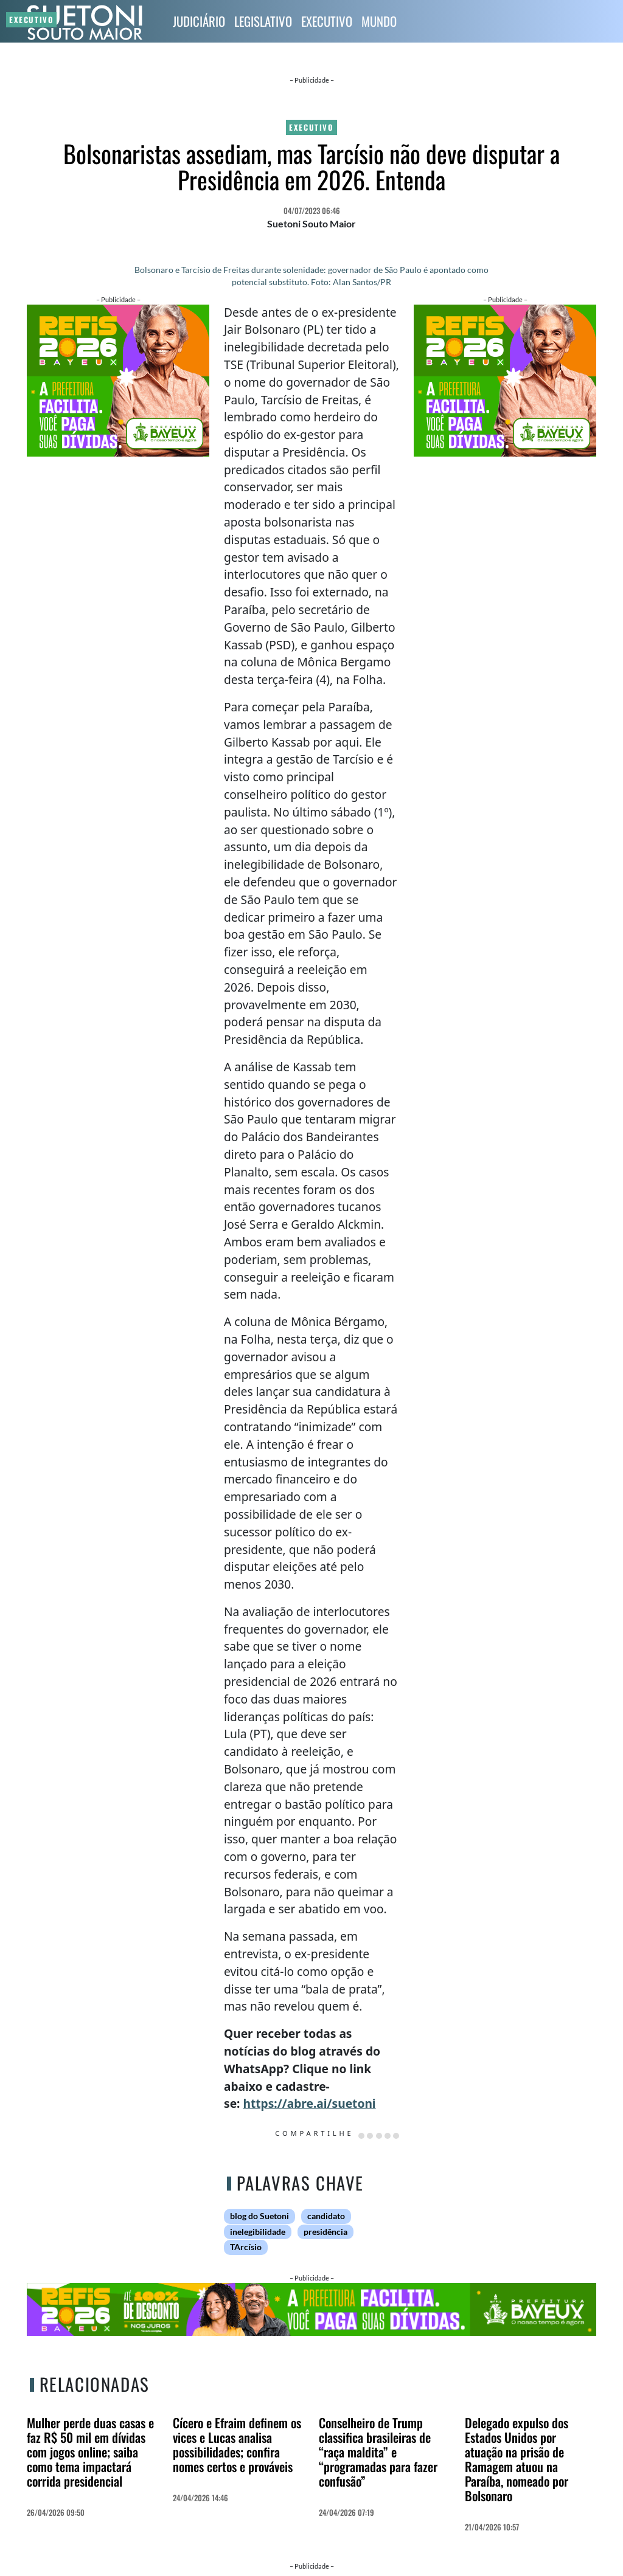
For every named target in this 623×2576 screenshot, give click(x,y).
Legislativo (263, 21)
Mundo (379, 21)
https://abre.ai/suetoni (309, 2103)
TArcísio (246, 2247)
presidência (325, 2232)
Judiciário (199, 21)
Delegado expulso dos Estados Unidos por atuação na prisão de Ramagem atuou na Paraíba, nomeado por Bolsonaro (516, 2459)
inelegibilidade (257, 2232)
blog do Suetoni (259, 2216)
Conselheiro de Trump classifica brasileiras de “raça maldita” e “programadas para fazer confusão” (378, 2451)
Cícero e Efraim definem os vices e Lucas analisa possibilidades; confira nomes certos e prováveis (237, 2444)
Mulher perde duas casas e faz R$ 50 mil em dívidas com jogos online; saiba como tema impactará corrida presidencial (90, 2451)
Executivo (326, 21)
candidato (326, 2216)
